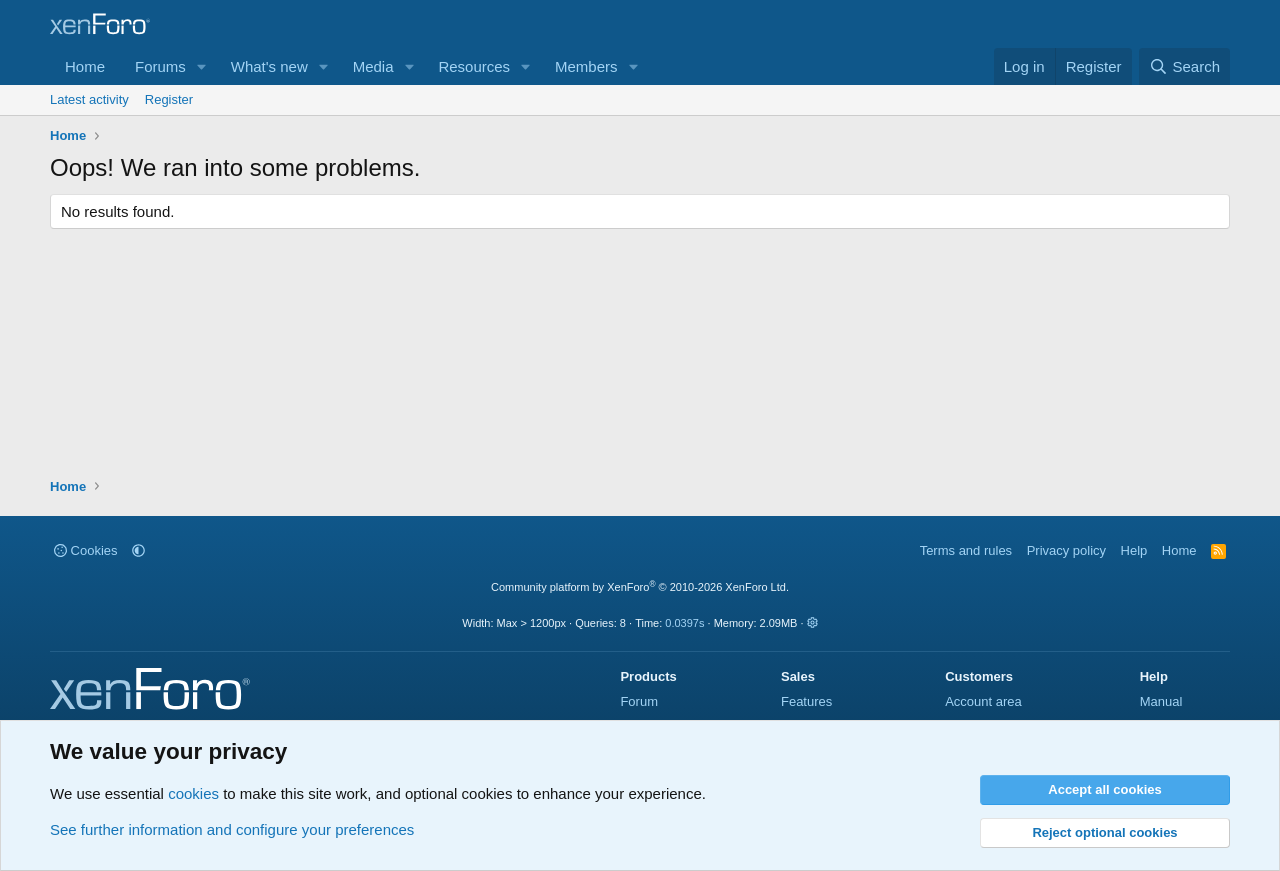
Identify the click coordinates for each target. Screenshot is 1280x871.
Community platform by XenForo (640, 587)
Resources (474, 66)
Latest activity (89, 99)
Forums (160, 66)
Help (1134, 550)
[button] (202, 66)
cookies (193, 793)
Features (806, 701)
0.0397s (684, 623)
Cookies (86, 550)
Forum (639, 701)
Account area (983, 701)
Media (373, 66)
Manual (1161, 701)
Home (85, 66)
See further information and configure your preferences (232, 829)
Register (169, 99)
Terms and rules (966, 550)
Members (586, 66)
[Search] (1184, 66)
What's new (269, 66)
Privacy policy (1066, 550)
